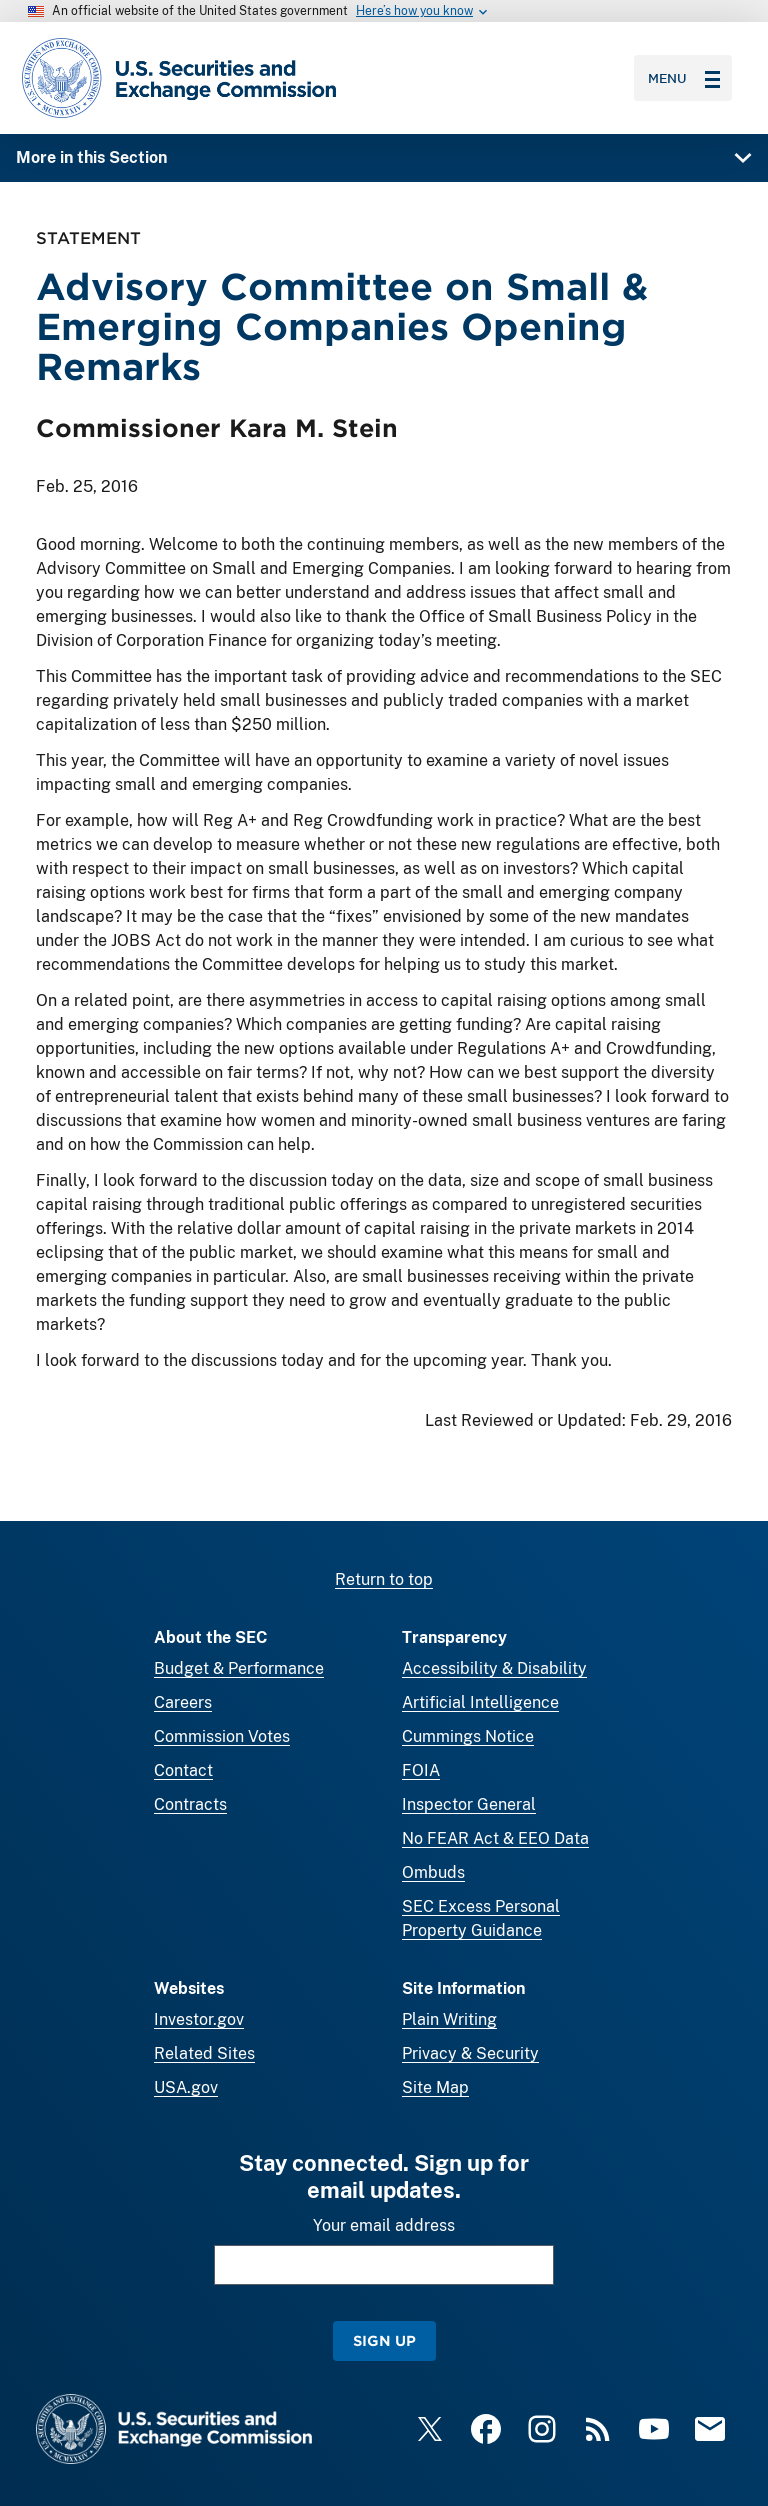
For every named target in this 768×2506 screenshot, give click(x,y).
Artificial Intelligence (480, 1702)
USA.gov (186, 2087)
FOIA (421, 1770)
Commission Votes (222, 1736)
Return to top (384, 1579)
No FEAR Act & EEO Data (495, 1838)
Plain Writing (449, 2019)
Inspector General (469, 1804)
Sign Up (384, 2340)
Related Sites (204, 2053)
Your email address (384, 2225)
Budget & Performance (239, 1668)
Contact (183, 1770)
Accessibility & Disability (494, 1668)
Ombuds (433, 1872)
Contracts (190, 1804)
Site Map (435, 2087)
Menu (684, 78)
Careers (183, 1702)
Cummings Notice (468, 1736)
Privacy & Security (470, 2053)
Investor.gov (199, 2019)
